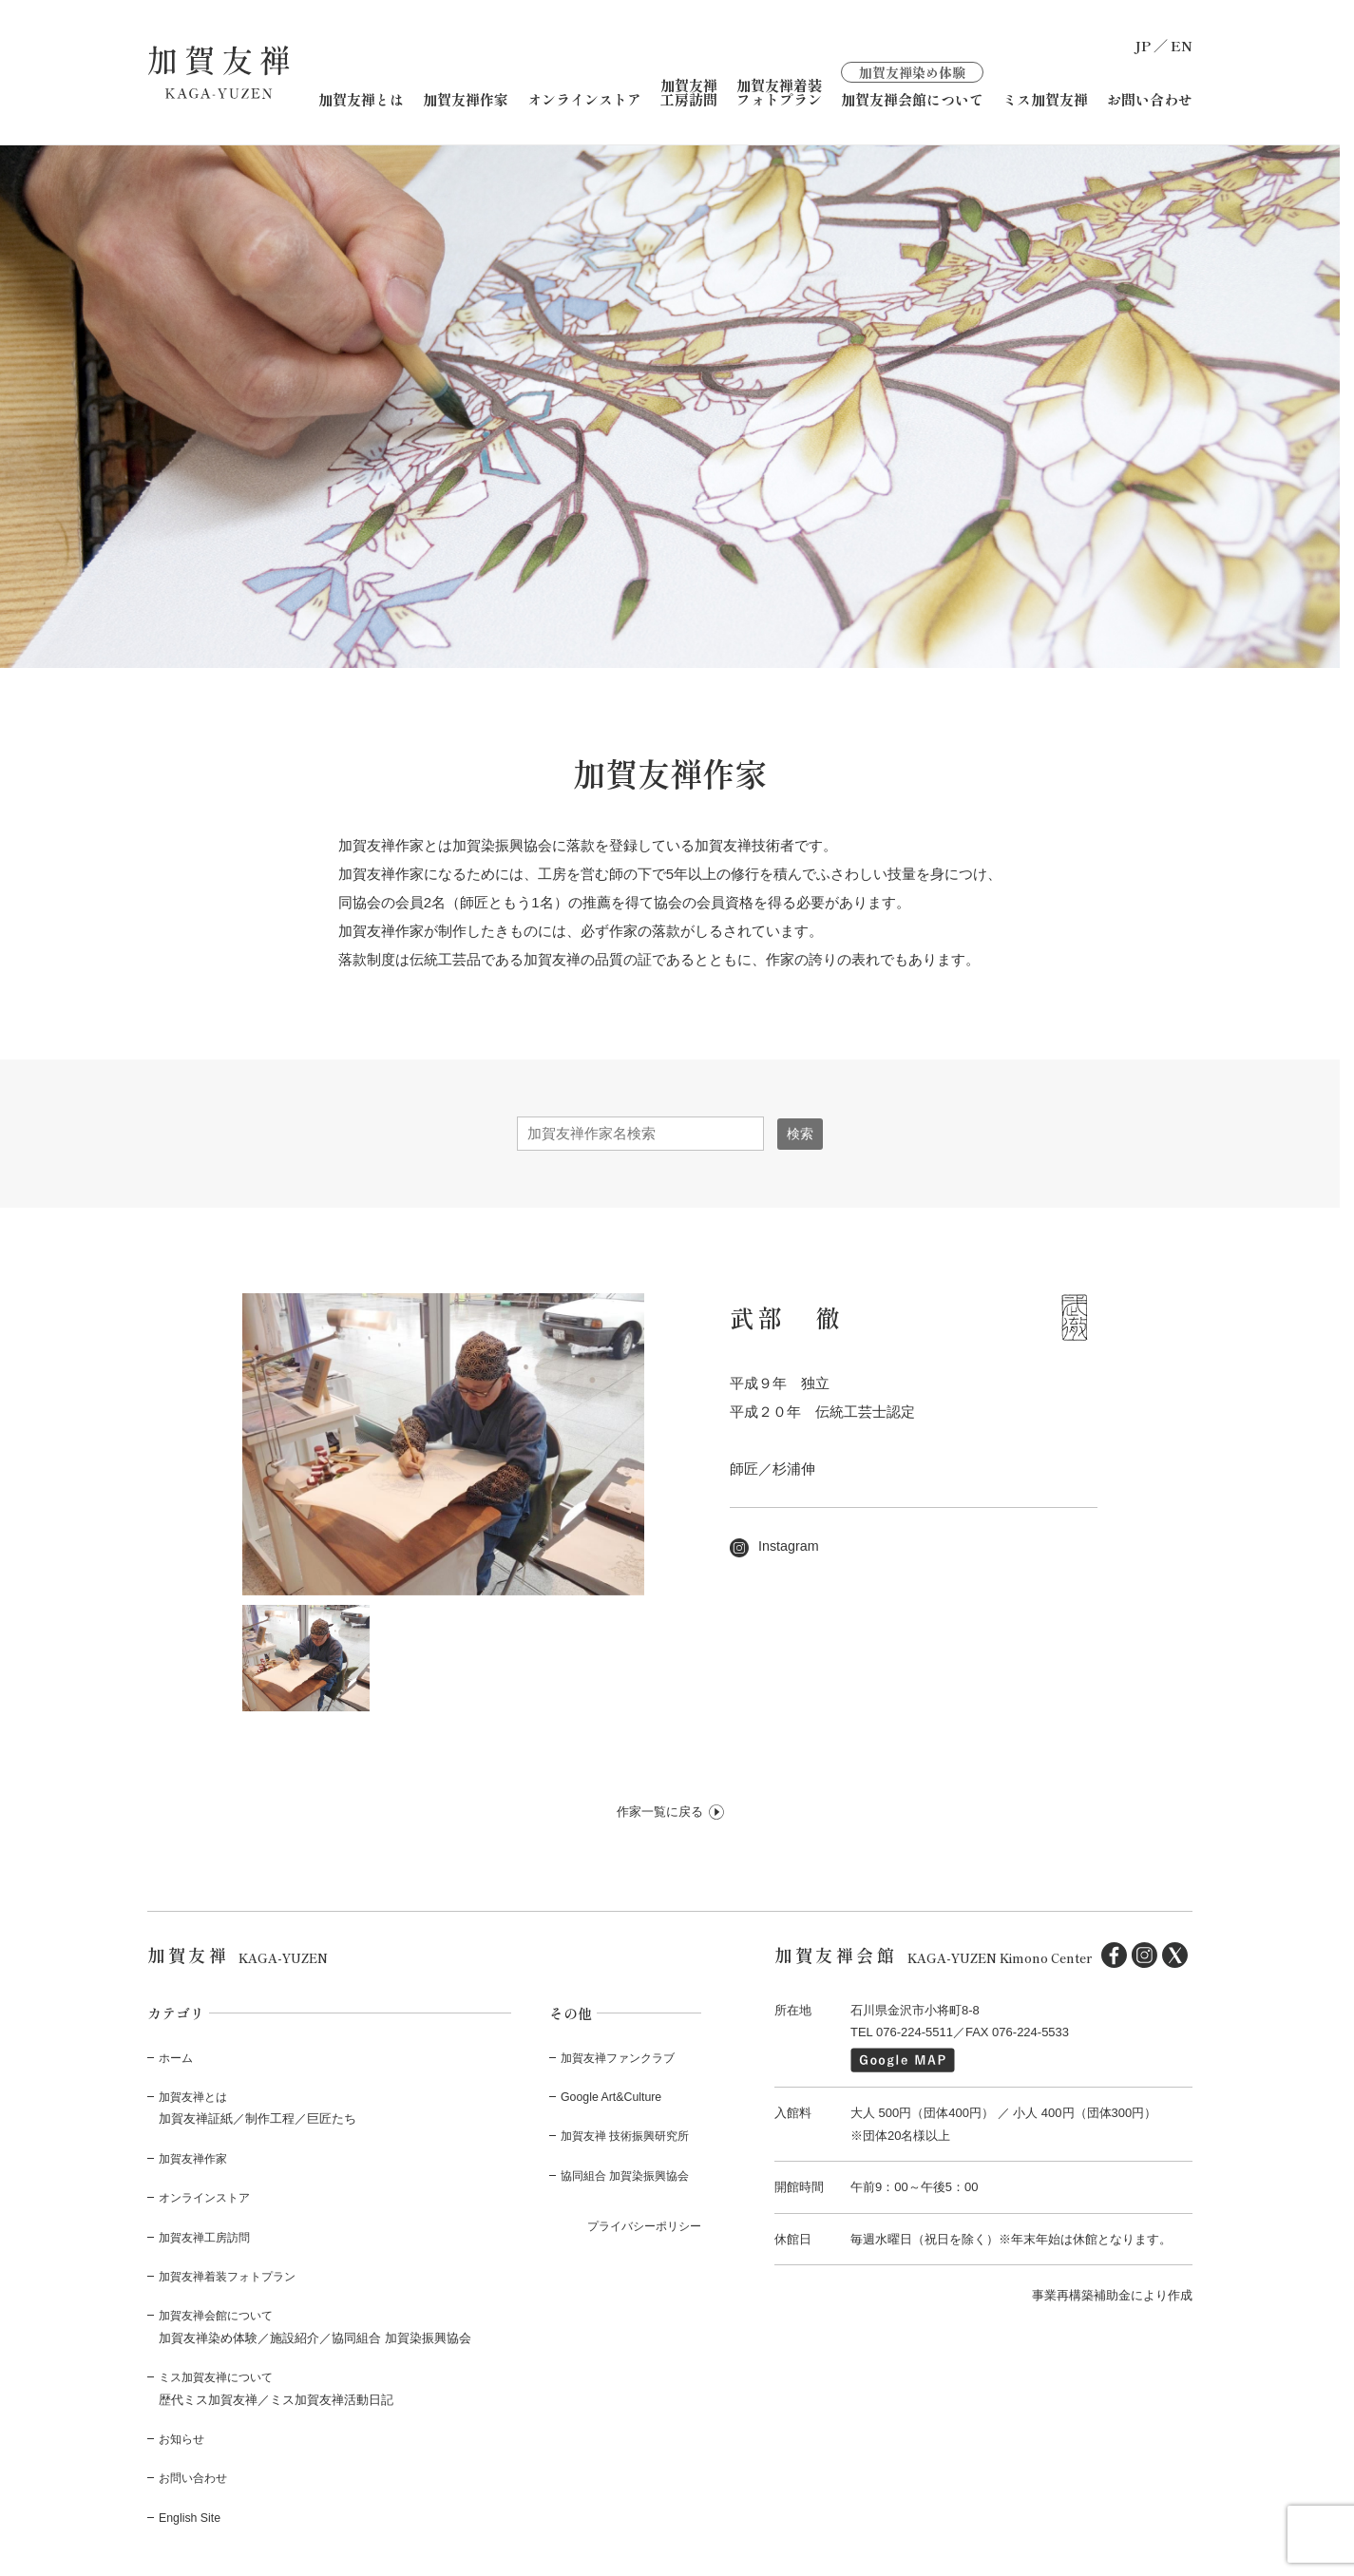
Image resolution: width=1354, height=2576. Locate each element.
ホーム (177, 2057)
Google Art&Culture (614, 2096)
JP (1143, 45)
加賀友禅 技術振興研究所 (630, 2135)
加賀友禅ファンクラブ (622, 2057)
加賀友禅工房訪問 (688, 92)
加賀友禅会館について (912, 84)
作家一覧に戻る (660, 1811)
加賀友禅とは (361, 99)
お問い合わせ (1149, 99)
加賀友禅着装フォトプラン (779, 92)
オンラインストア (584, 99)
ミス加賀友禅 (1045, 99)
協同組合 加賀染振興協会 (630, 2174)
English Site (191, 2516)
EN (1181, 45)
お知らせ (183, 2439)
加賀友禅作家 (465, 99)
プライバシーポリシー (639, 2226)
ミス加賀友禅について (220, 2377)
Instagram (776, 1545)
